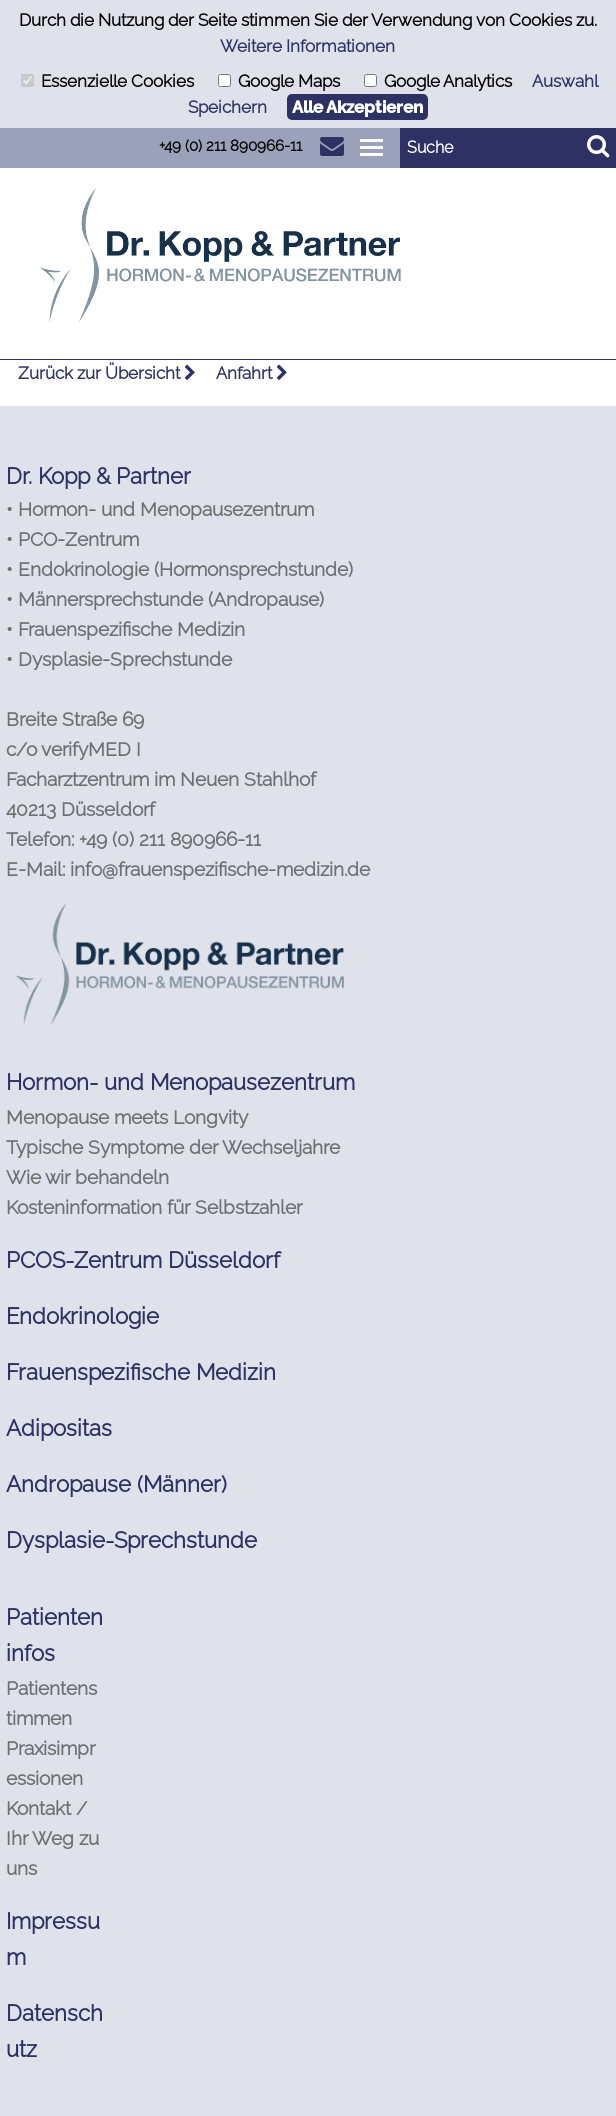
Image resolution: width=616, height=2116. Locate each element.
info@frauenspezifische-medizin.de (220, 869)
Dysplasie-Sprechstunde (131, 1540)
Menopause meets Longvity (127, 1117)
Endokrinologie (82, 1316)
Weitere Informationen (307, 46)
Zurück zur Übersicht (107, 373)
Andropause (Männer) (116, 1484)
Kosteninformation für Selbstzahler (154, 1207)
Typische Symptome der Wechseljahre (173, 1147)
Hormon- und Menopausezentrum (180, 1082)
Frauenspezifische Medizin (141, 1372)
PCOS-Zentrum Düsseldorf (143, 1260)
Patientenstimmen (51, 1703)
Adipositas (59, 1428)
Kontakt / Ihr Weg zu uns (52, 1838)
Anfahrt (252, 373)
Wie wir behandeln (87, 1177)
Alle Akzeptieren (357, 107)
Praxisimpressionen (50, 1763)
